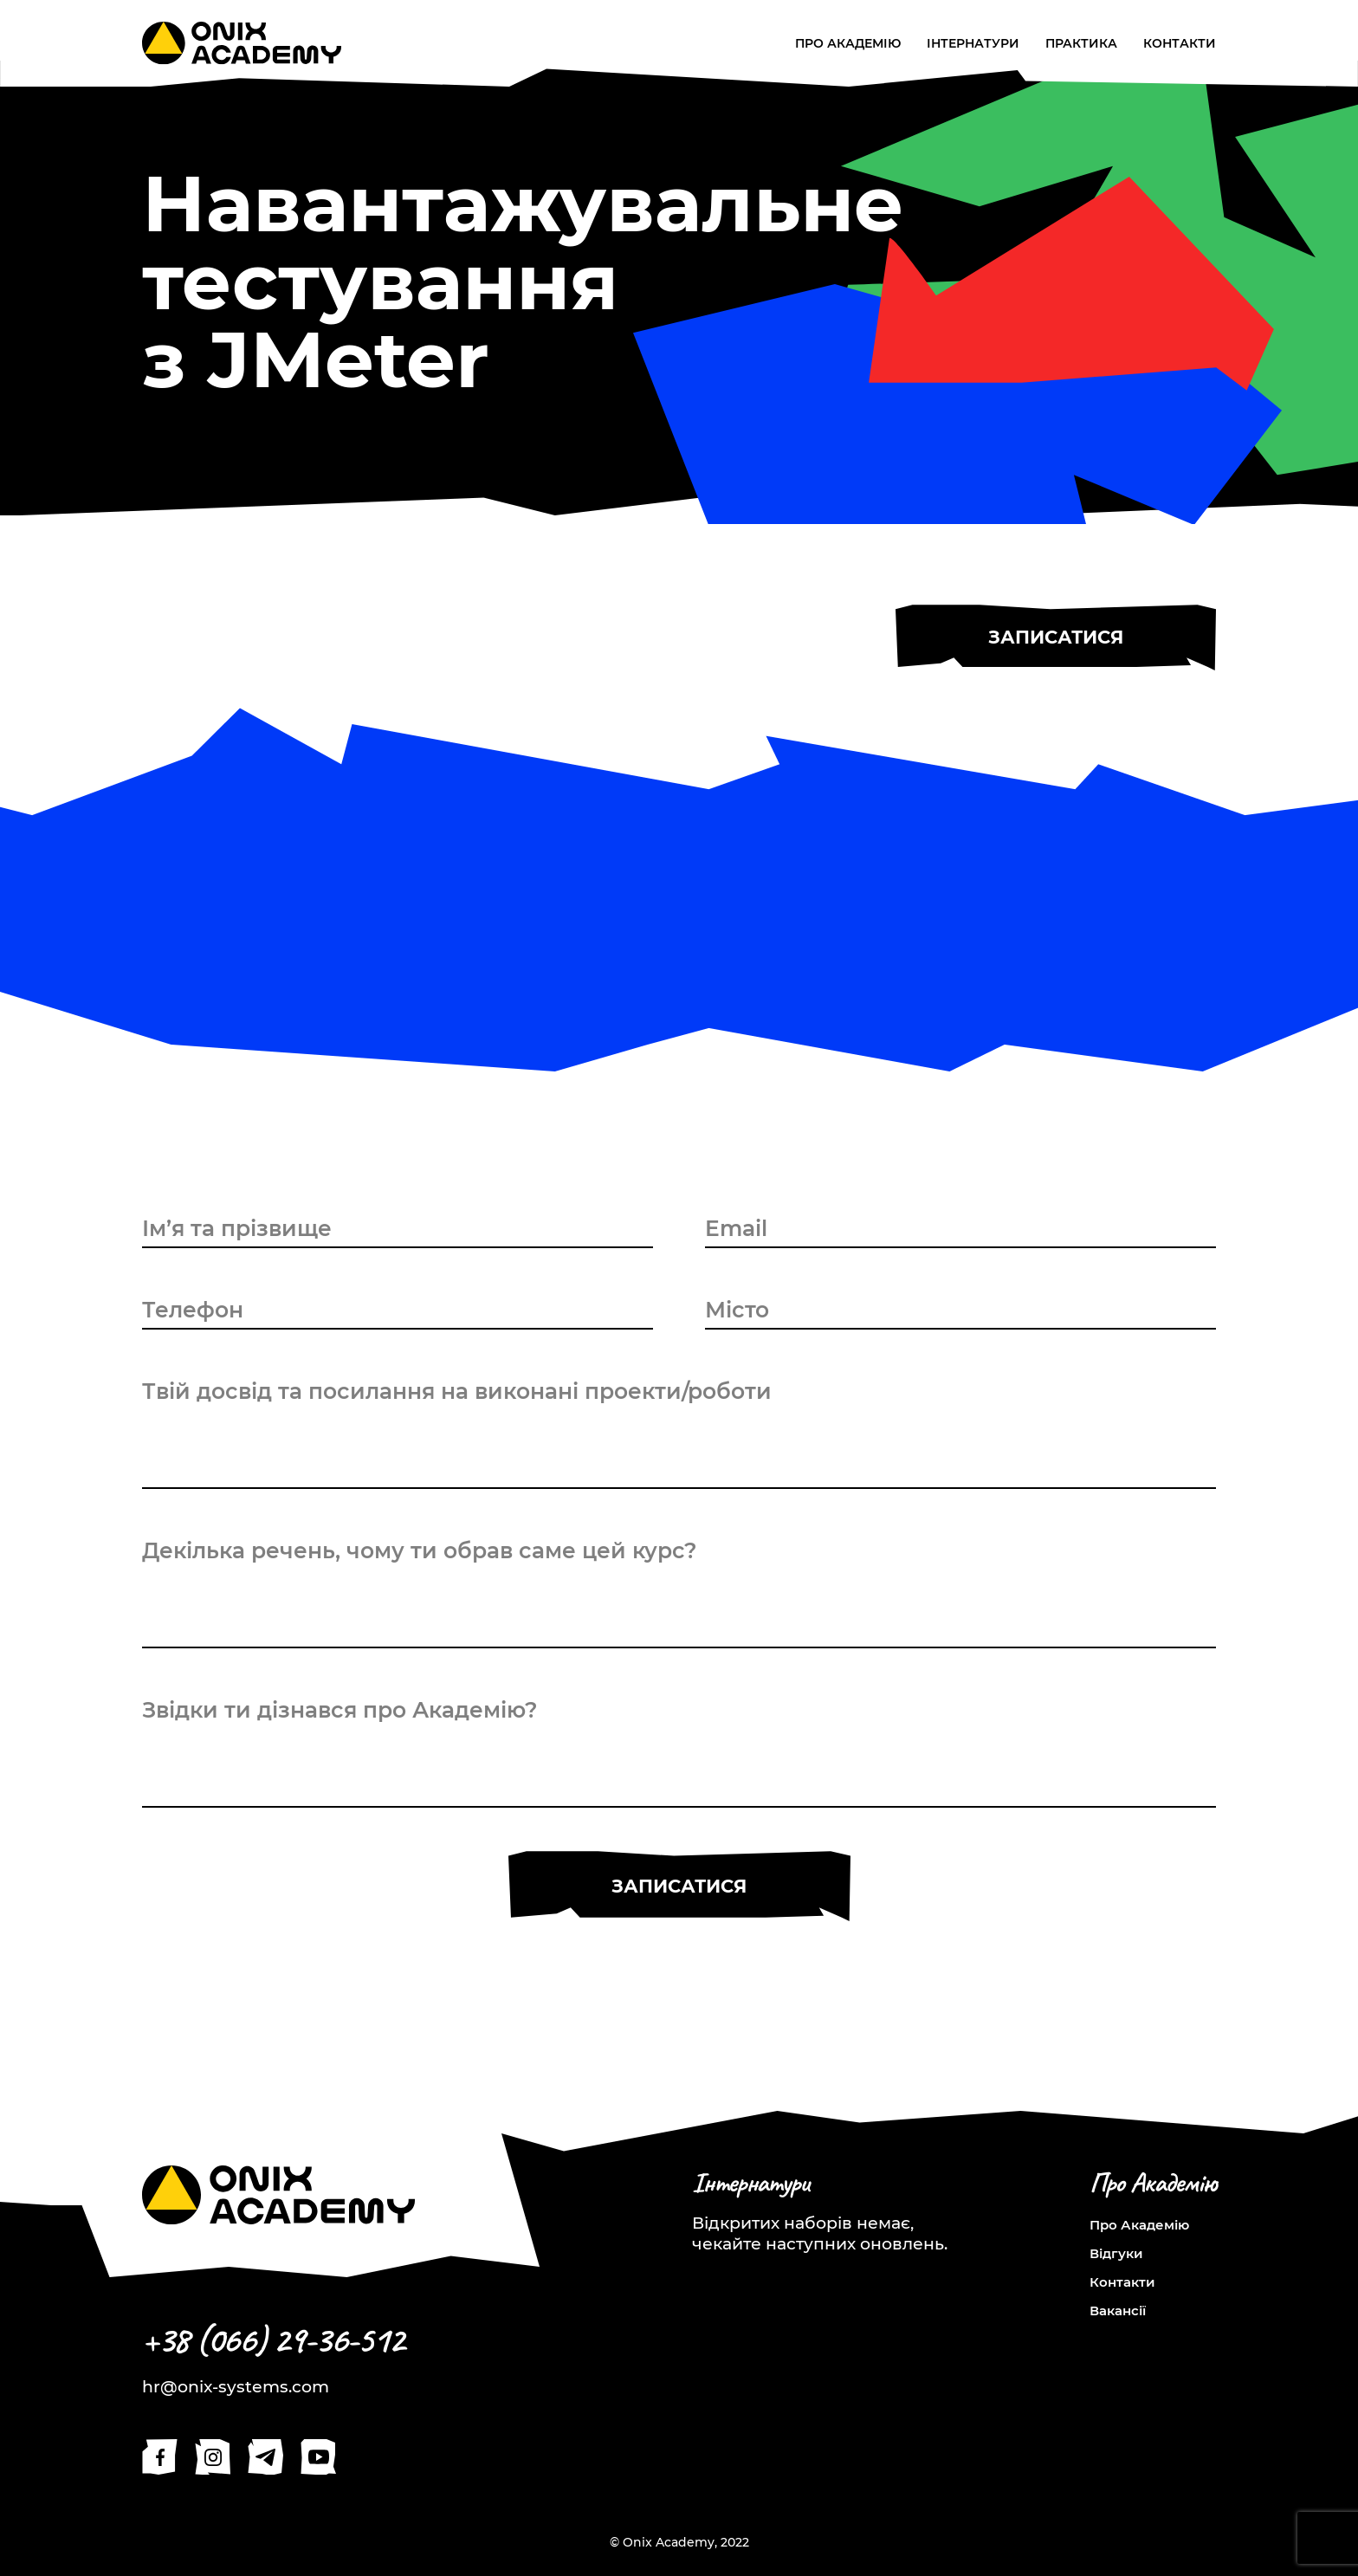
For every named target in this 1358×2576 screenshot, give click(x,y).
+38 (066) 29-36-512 (273, 2339)
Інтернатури (973, 43)
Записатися (1055, 637)
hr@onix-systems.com (235, 2387)
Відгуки (1116, 2253)
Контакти (1179, 43)
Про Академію (848, 43)
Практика (1081, 43)
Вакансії (1118, 2310)
